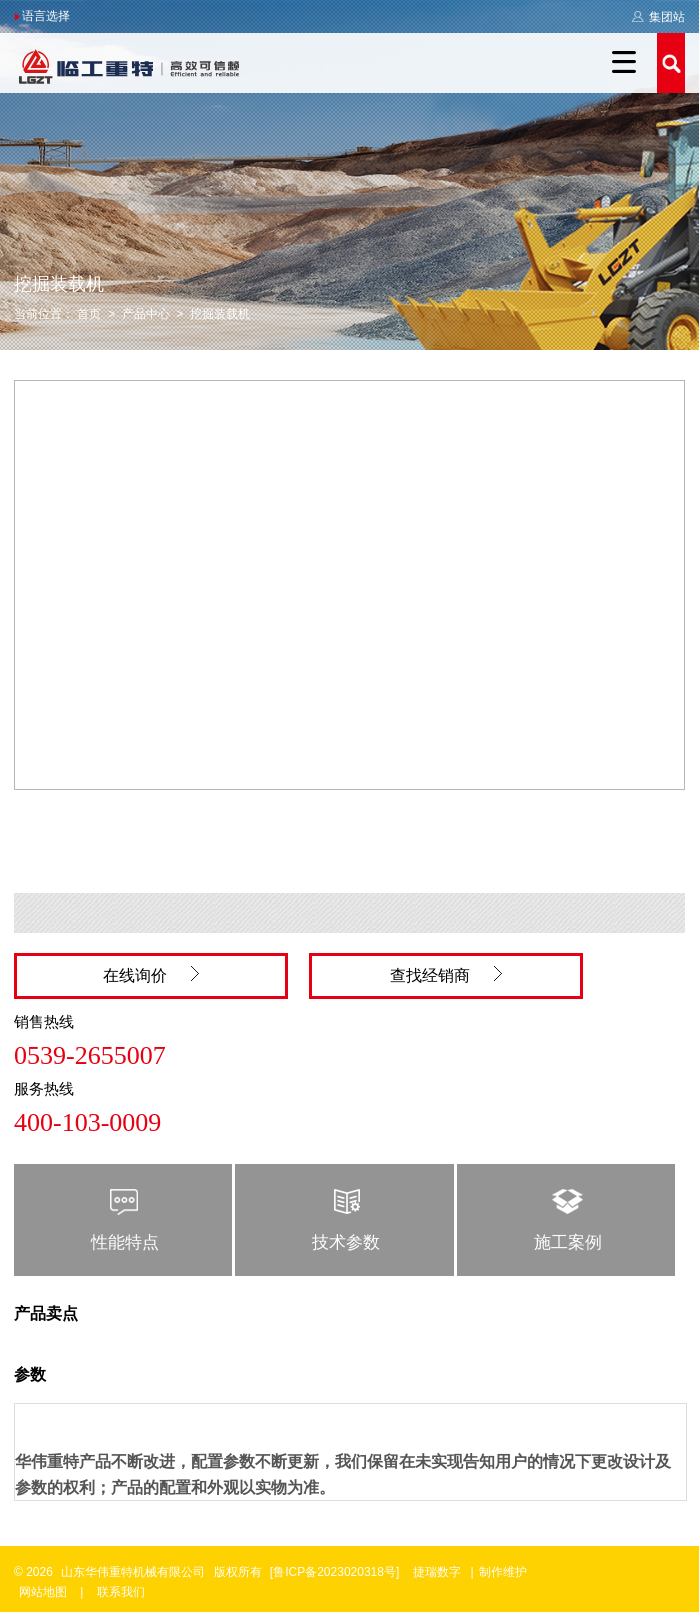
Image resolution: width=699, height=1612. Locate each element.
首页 (89, 314)
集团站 (658, 17)
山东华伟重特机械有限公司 (133, 1572)
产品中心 (146, 314)
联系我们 (121, 1592)
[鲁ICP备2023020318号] (336, 1572)
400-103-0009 (87, 1122)
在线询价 (151, 975)
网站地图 (43, 1592)
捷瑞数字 (437, 1572)
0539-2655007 (90, 1055)
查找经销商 (446, 975)
